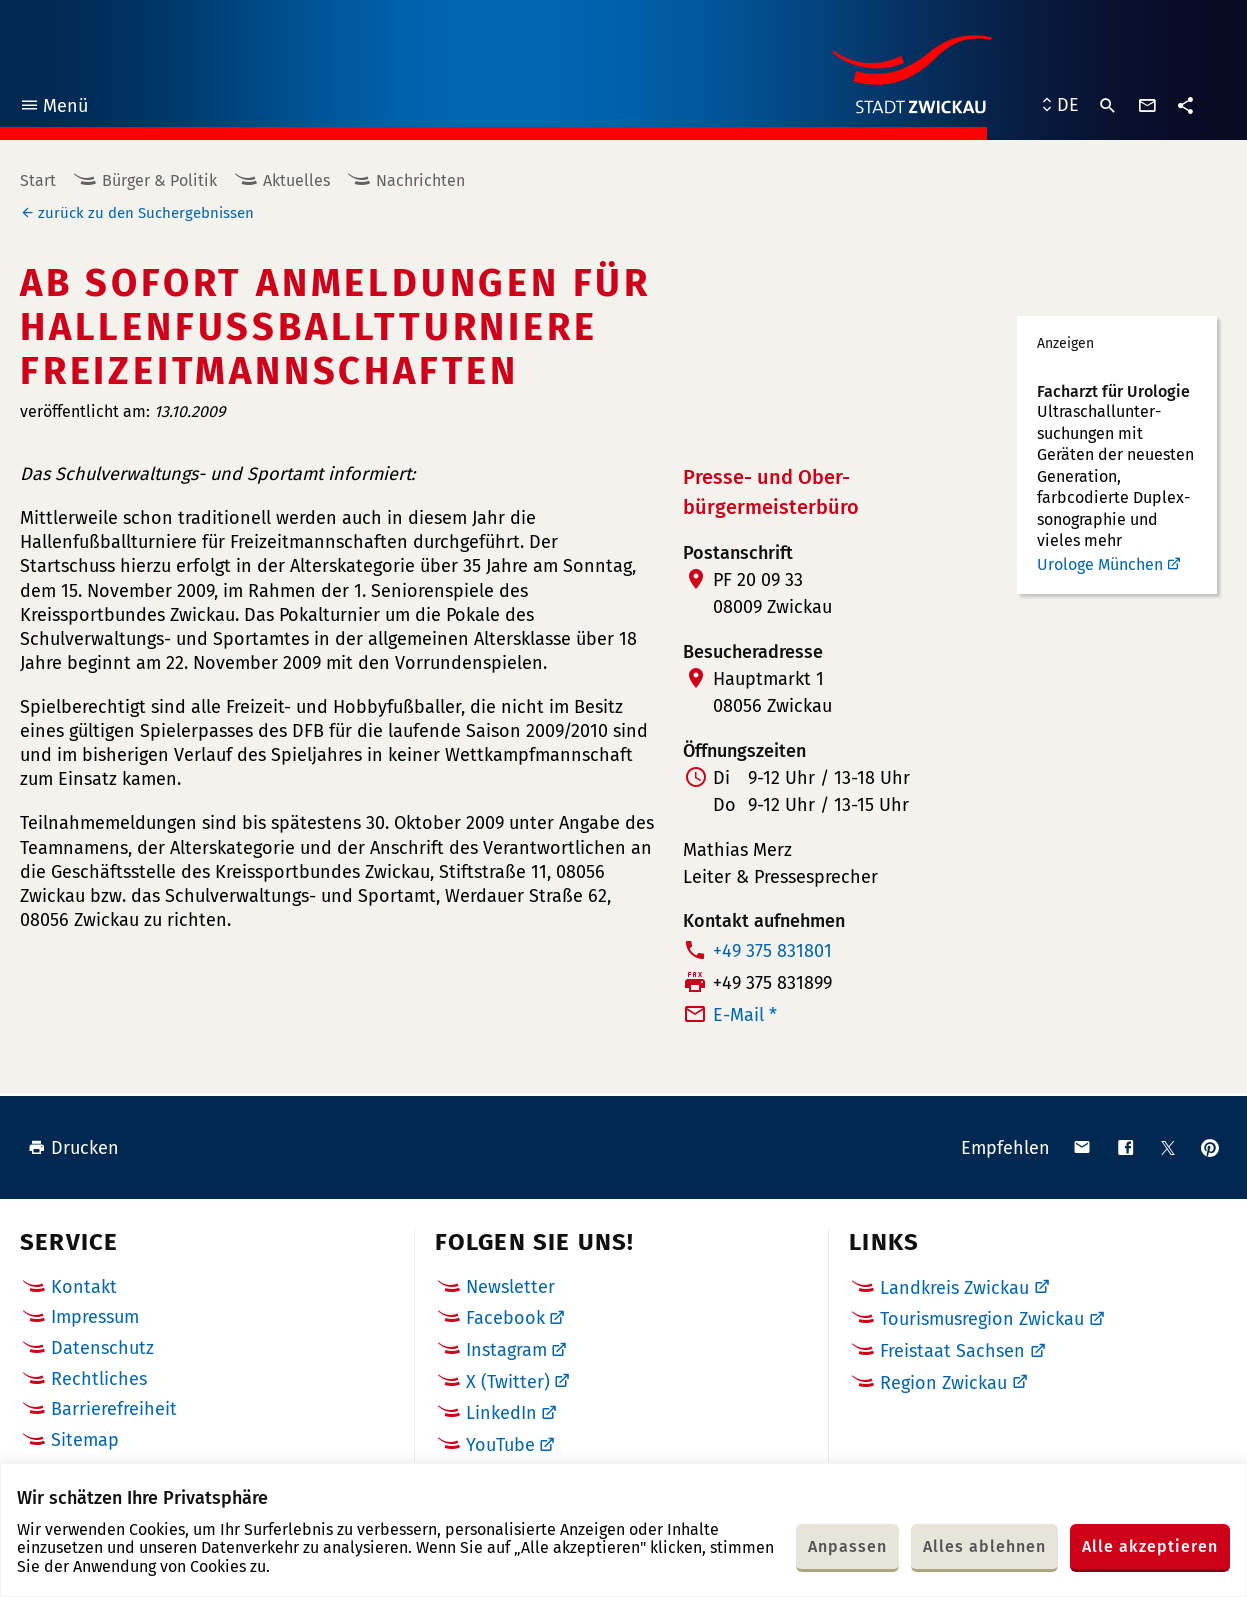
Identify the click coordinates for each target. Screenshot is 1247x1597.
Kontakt (84, 1287)
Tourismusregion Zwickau (982, 1319)
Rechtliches (99, 1379)
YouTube (500, 1445)
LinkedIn (501, 1413)
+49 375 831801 (772, 951)
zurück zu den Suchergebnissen (146, 213)
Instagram (506, 1350)
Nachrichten (420, 180)
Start (38, 180)
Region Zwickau (943, 1383)
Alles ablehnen (984, 1546)
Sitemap (85, 1440)
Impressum (95, 1317)
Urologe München (1100, 564)
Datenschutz (102, 1348)
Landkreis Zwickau (954, 1288)
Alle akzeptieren (1150, 1546)
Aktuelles (296, 180)
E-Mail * (745, 1015)
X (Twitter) (508, 1382)
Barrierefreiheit (114, 1409)
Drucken (73, 1148)
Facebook (505, 1318)
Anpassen (847, 1546)
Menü (53, 108)
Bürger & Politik (159, 180)
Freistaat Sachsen (952, 1351)
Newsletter (510, 1287)
